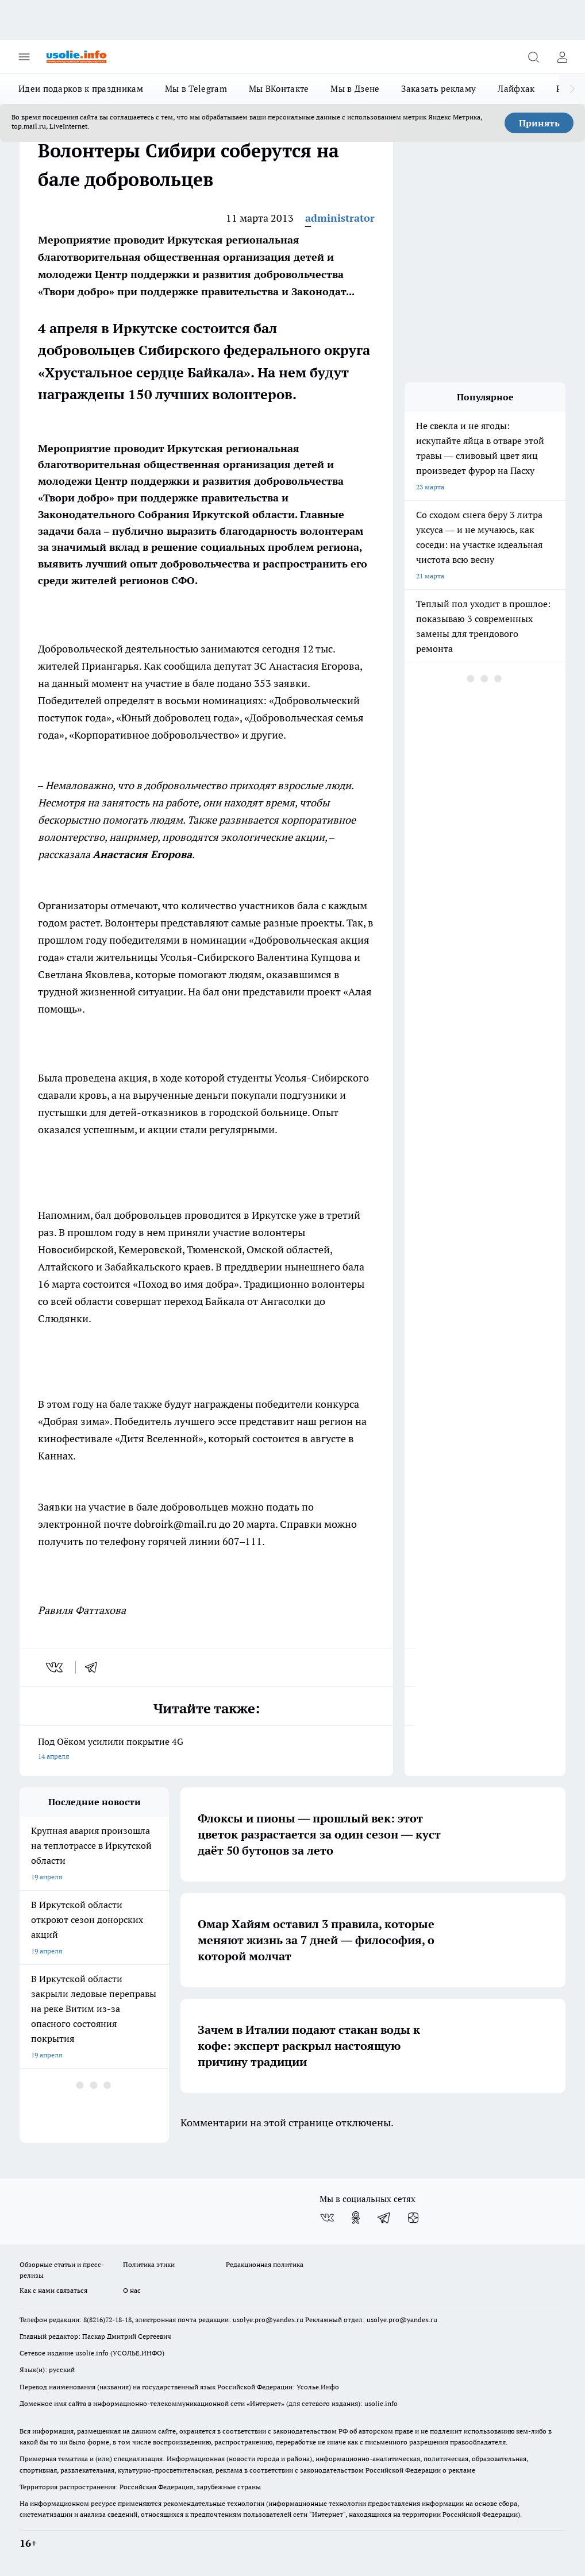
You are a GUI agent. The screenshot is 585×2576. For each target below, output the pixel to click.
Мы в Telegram (196, 88)
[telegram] (94, 1667)
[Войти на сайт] (562, 56)
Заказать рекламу (438, 88)
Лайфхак (516, 88)
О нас (132, 2290)
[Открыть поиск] (533, 56)
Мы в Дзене (354, 88)
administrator (340, 218)
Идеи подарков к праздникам (80, 88)
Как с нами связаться (53, 2290)
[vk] (55, 1667)
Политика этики (149, 2264)
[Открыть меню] (24, 56)
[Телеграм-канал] (384, 2217)
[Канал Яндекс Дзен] (413, 2217)
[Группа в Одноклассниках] (355, 2217)
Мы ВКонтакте (279, 88)
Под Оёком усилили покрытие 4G (206, 1750)
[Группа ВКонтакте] (327, 2217)
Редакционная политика (264, 2264)
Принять (539, 123)
